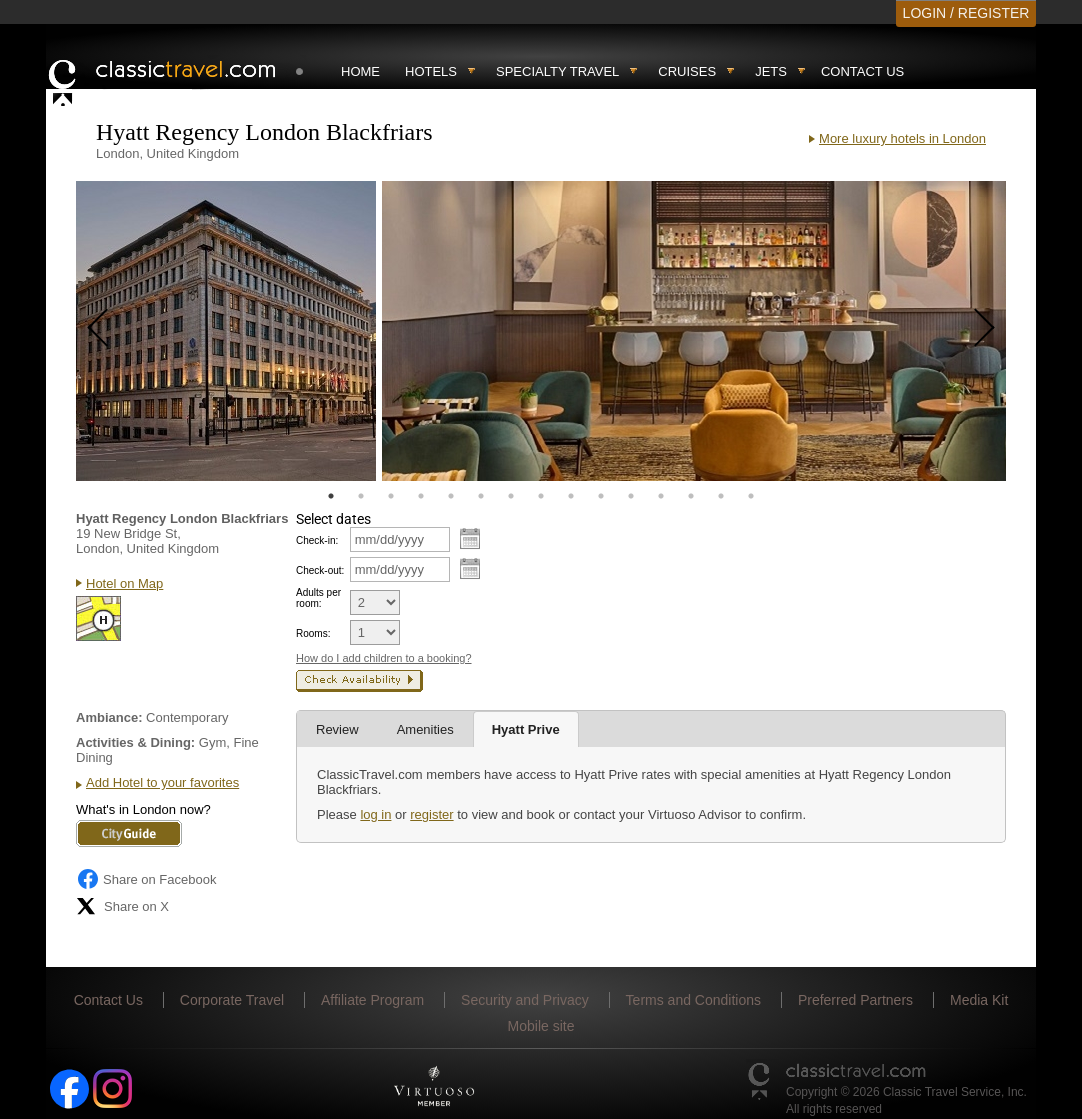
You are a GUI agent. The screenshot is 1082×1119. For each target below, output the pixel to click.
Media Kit (979, 1000)
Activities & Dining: (135, 742)
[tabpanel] (226, 331)
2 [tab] (361, 496)
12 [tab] (661, 496)
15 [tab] (751, 496)
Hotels (431, 71)
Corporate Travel (232, 1000)
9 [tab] (571, 496)
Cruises (687, 71)
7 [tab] (511, 496)
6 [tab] (481, 496)
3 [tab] (391, 496)
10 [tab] (601, 496)
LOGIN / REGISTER (966, 13)
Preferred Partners (855, 1000)
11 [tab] (631, 496)
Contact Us (862, 71)
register (431, 814)
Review (337, 729)
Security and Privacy (525, 1000)
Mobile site (541, 1026)
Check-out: (320, 570)
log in (375, 814)
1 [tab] (331, 496)
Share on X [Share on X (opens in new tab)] (122, 906)
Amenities (425, 729)
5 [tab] (451, 496)
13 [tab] (691, 496)
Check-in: (317, 540)
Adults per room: (318, 598)
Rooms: (313, 633)
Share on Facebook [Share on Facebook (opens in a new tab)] (146, 879)
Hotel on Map (124, 583)
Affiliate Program (372, 1000)
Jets (771, 71)
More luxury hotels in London (902, 138)
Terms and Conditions (693, 1000)
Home (360, 71)
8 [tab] (541, 496)
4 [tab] (421, 496)
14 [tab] (721, 496)
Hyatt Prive (526, 729)
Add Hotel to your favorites (162, 782)
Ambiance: (109, 717)
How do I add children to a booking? (384, 658)
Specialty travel (557, 71)
